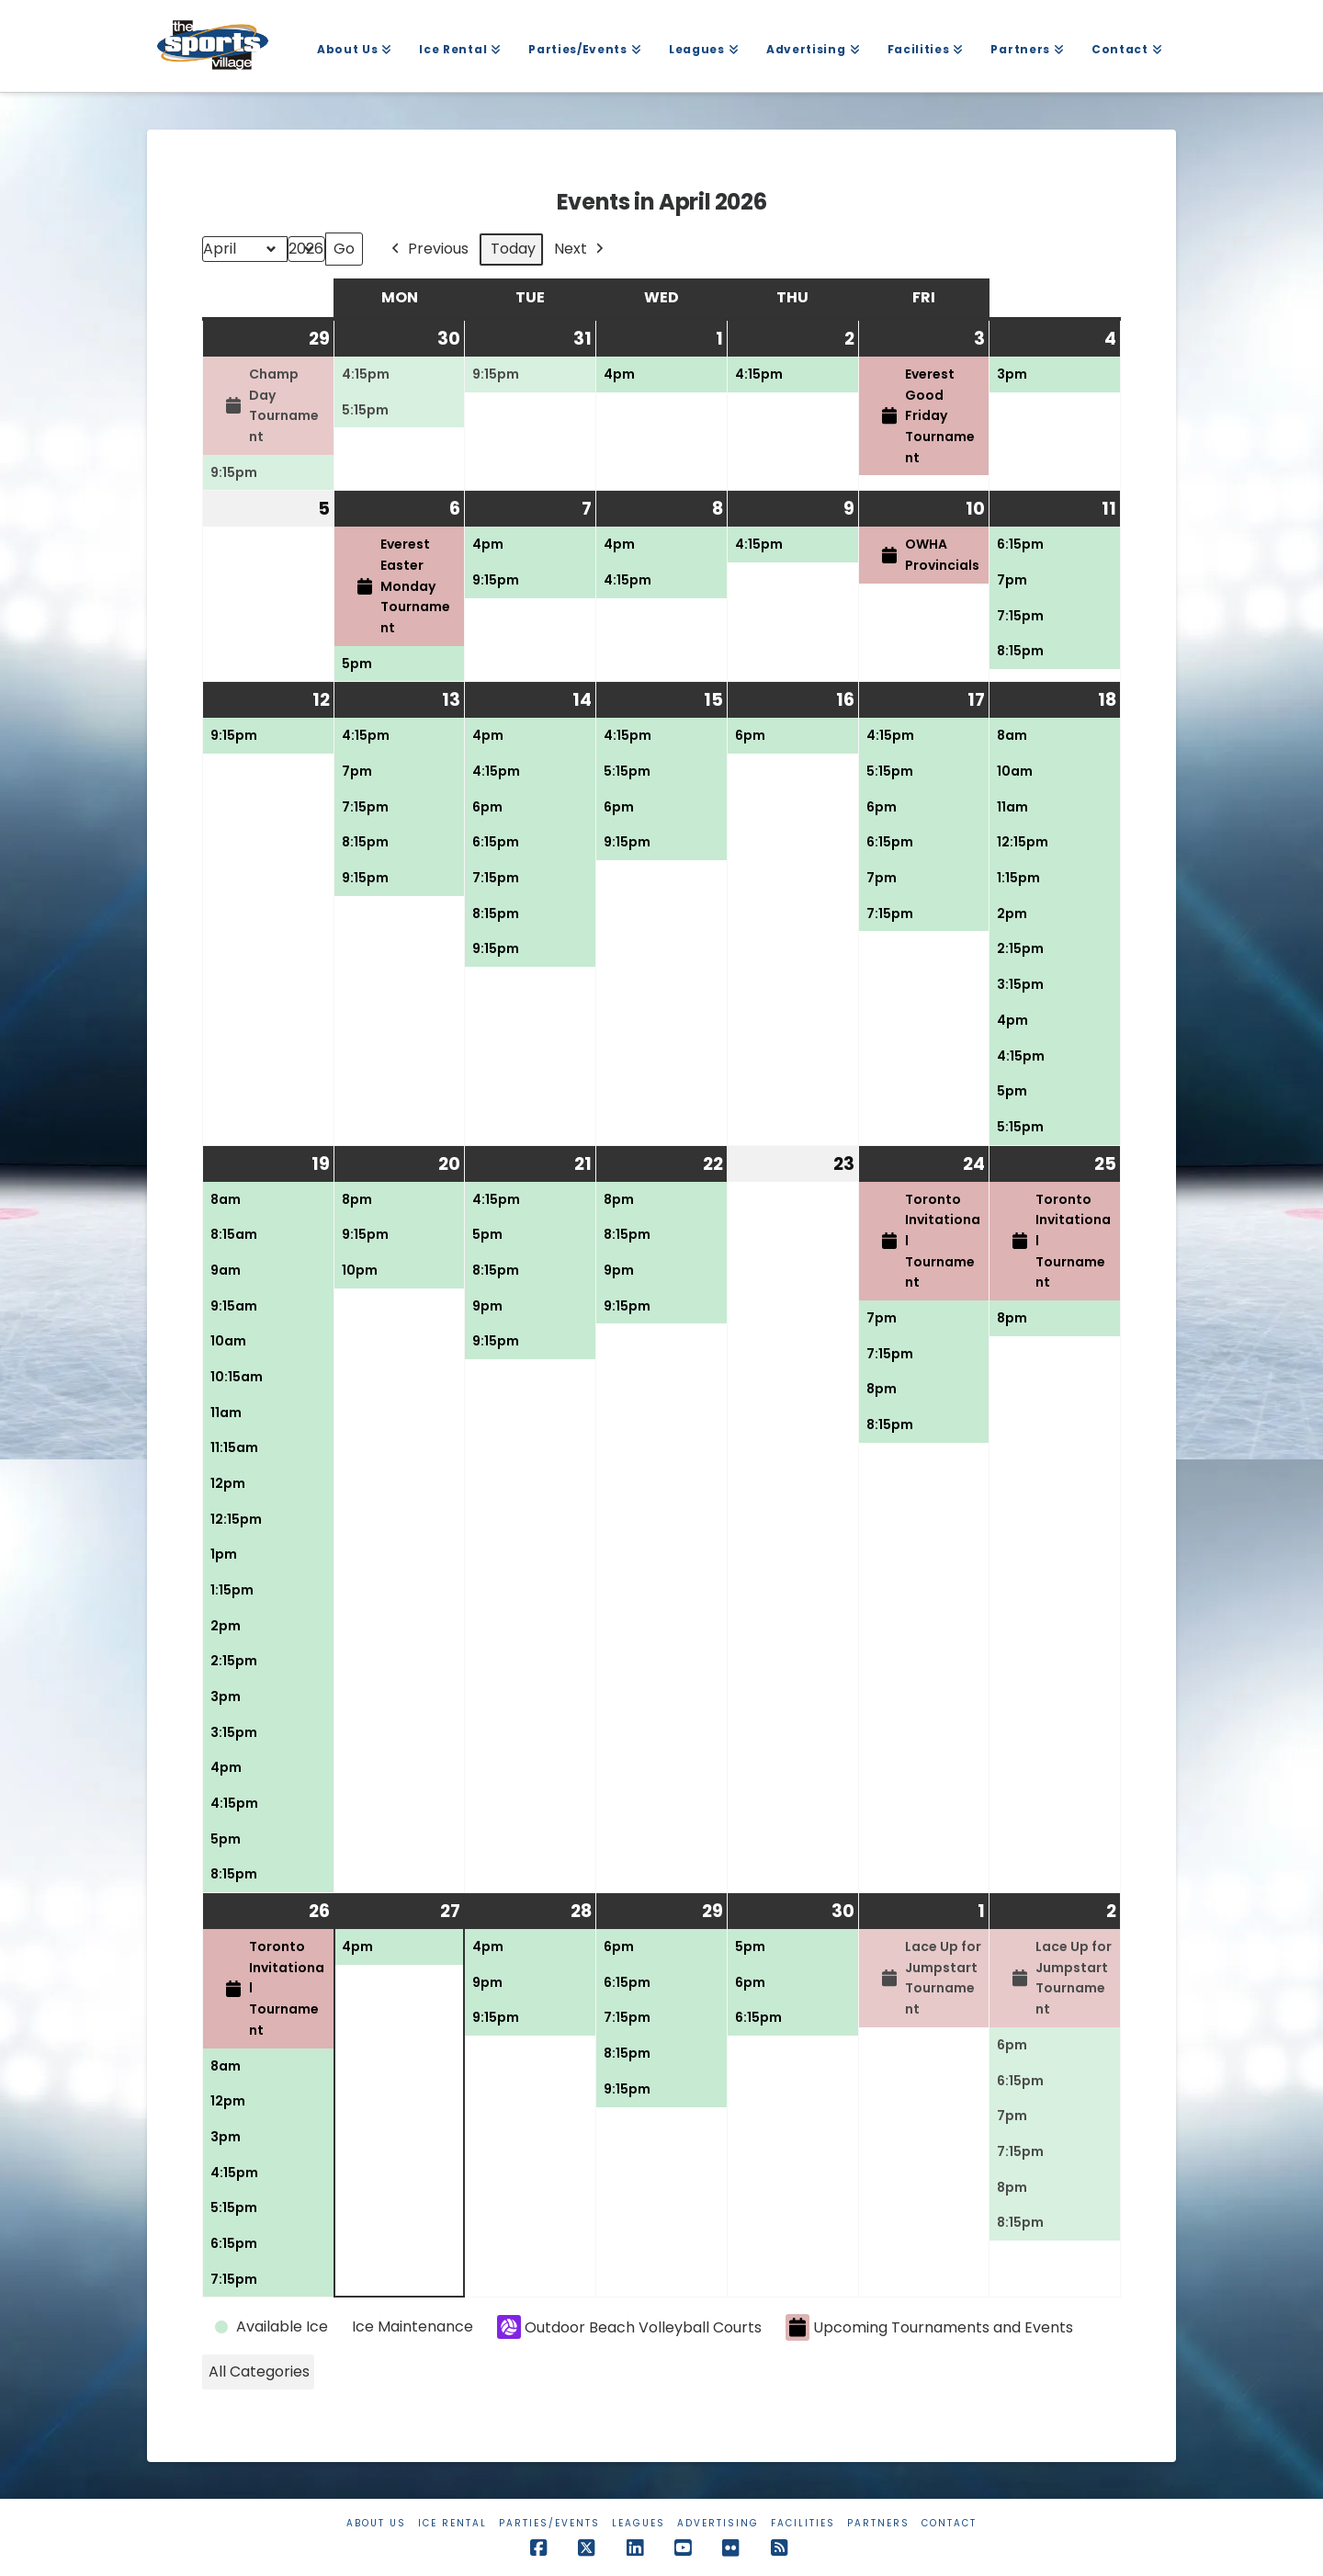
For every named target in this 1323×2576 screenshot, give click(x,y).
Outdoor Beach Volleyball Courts (629, 2327)
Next (580, 249)
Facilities (803, 2523)
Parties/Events (549, 2523)
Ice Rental (452, 2523)
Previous (428, 249)
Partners (878, 2523)
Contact (949, 2523)
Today (513, 248)
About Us (376, 2523)
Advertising (718, 2523)
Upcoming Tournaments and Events (929, 2327)
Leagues (638, 2523)
